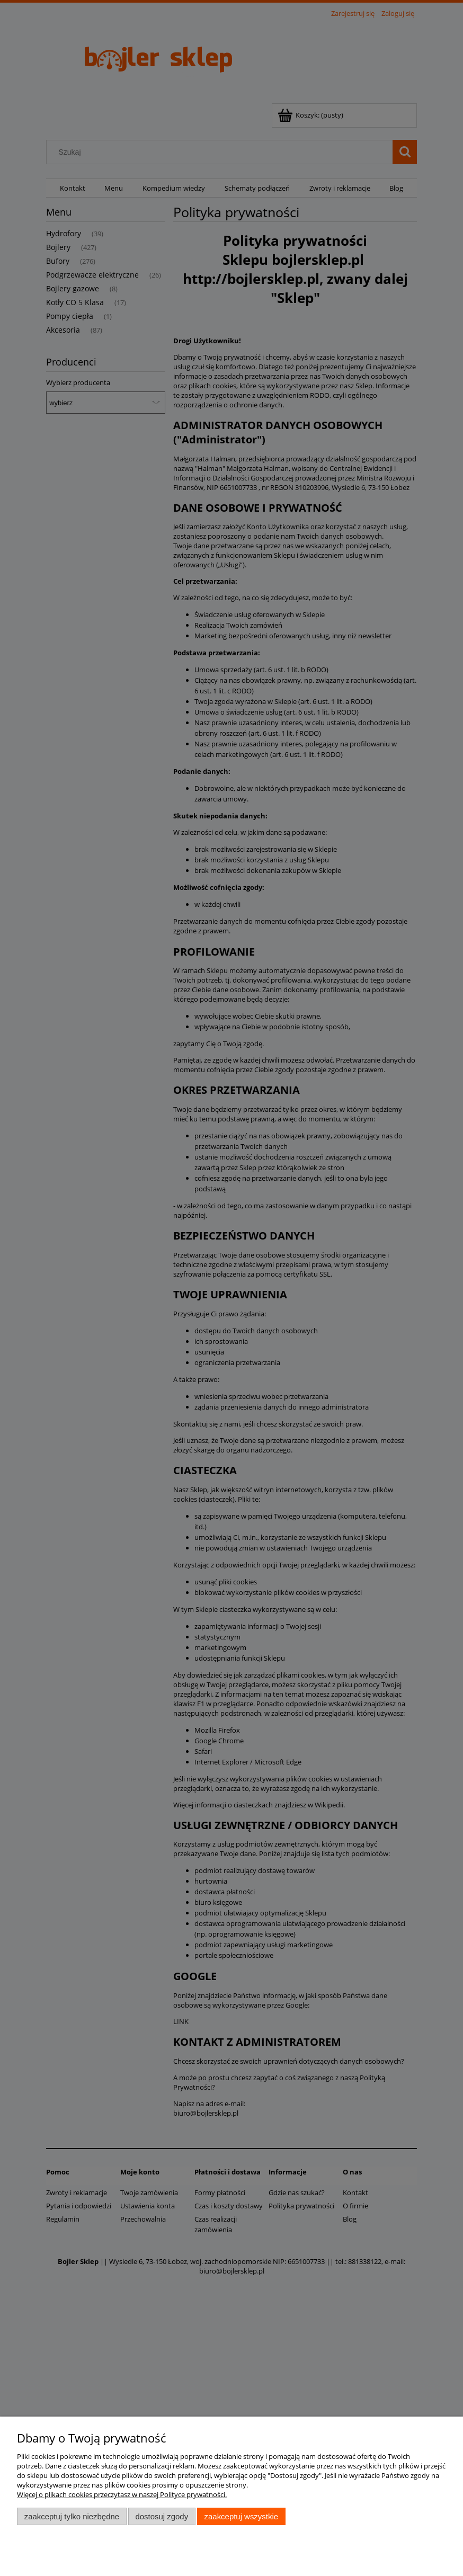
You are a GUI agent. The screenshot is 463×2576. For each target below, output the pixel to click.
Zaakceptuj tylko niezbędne (71, 2516)
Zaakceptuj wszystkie (241, 2516)
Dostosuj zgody (161, 2516)
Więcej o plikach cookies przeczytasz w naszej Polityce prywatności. (122, 2494)
